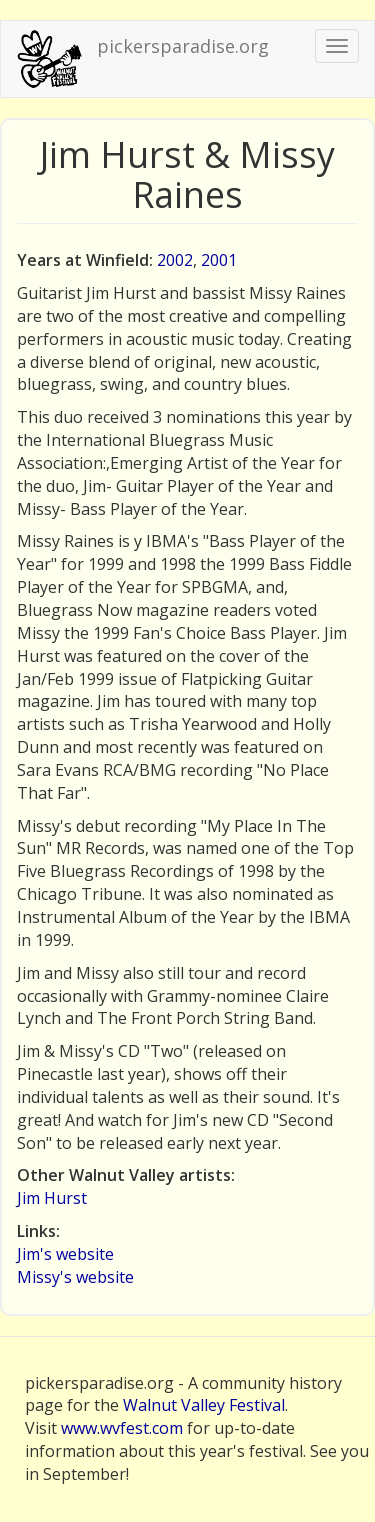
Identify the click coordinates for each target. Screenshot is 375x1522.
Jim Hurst (52, 1198)
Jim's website (65, 1254)
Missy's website (75, 1277)
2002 (175, 260)
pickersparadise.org (183, 46)
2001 (219, 260)
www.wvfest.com (122, 1428)
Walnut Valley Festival (204, 1405)
